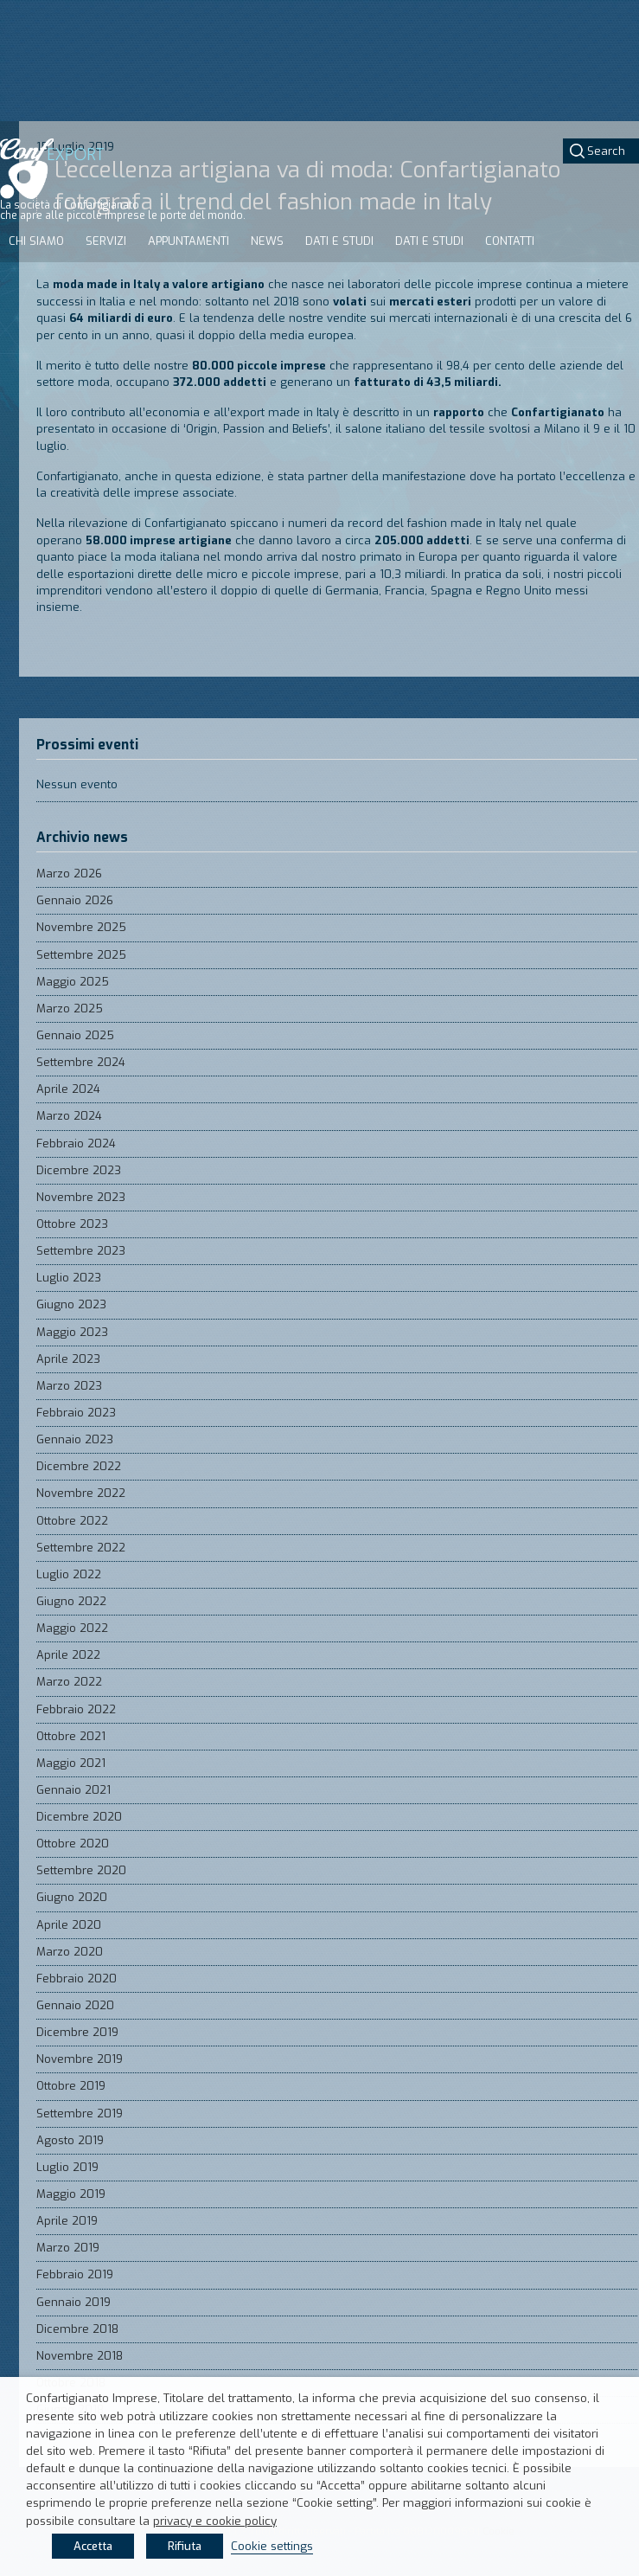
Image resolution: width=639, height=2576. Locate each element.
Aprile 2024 (68, 1089)
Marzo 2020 (69, 1951)
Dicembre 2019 (77, 2032)
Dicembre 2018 (77, 2329)
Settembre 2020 (81, 1870)
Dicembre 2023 (78, 1170)
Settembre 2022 (80, 1547)
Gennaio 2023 (74, 1439)
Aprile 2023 (68, 1359)
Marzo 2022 (69, 1681)
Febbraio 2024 (76, 1143)
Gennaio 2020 (75, 2005)
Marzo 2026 (69, 873)
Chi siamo (36, 241)
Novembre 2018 (79, 2355)
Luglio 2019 (67, 2167)
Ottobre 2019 (70, 2085)
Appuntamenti (188, 241)
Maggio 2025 (72, 981)
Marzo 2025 (69, 1008)
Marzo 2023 (69, 1385)
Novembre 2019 (79, 2059)
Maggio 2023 (72, 1332)
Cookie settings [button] (272, 2546)
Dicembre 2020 (79, 1816)
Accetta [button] (92, 2546)
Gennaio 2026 (74, 900)
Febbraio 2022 (76, 1709)
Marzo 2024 (69, 1115)
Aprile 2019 (67, 2220)
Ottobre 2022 (72, 1520)
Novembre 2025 (81, 927)
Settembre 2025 (81, 955)
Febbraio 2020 (76, 1978)
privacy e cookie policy (215, 2521)
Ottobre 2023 (72, 1224)
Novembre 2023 (80, 1197)
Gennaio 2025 (75, 1035)
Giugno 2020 (71, 1897)
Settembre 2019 (79, 2113)
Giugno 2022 (71, 1601)
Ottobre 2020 (72, 1843)
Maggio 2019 (70, 2194)
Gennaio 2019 (73, 2302)
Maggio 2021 (70, 1763)
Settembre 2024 (80, 1062)
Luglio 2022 (68, 1574)
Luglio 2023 (68, 1277)
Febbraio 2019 (74, 2274)
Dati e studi (339, 241)
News (267, 241)
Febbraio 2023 (76, 1412)
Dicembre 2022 (78, 1466)
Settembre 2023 (80, 1250)
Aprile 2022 (68, 1655)
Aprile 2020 (68, 1925)
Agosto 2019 (70, 2140)
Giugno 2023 (71, 1304)
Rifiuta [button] (184, 2546)
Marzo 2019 (67, 2247)
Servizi (106, 241)
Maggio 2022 (72, 1628)
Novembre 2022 (80, 1493)
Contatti (509, 241)
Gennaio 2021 (73, 1790)
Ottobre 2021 (70, 1736)
